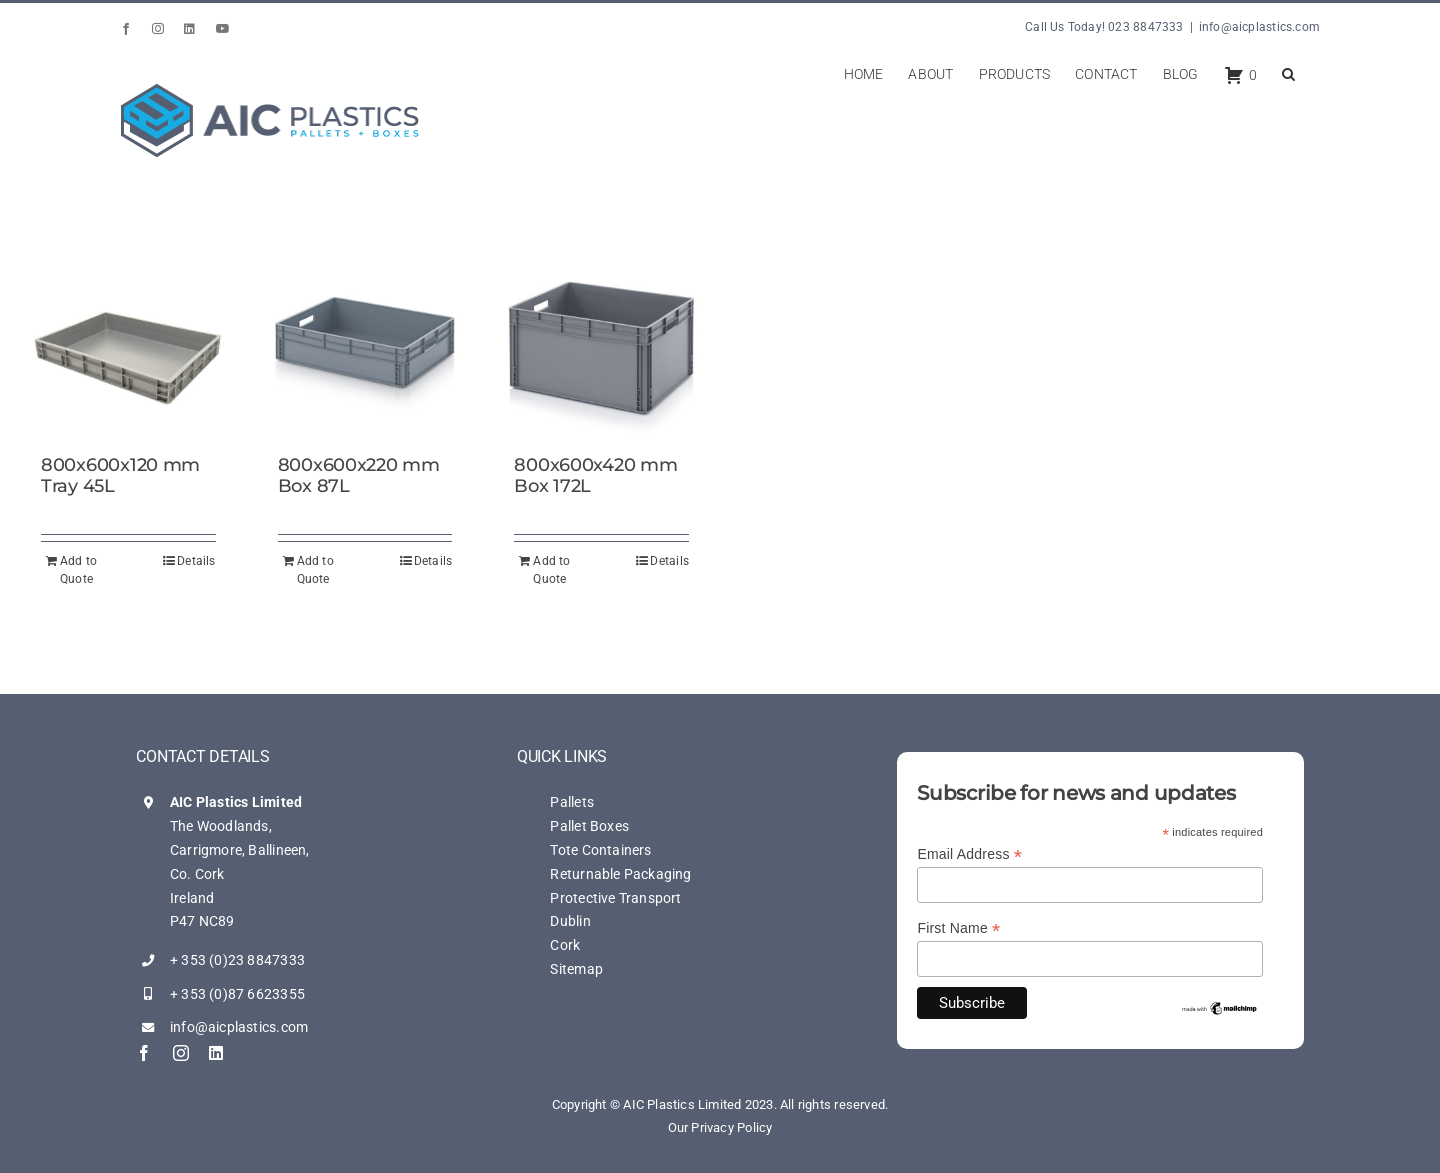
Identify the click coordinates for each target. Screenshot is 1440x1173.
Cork (565, 945)
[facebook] (144, 1053)
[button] (1288, 72)
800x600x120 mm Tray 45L (120, 476)
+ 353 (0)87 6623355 (237, 994)
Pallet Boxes (589, 826)
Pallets (571, 802)
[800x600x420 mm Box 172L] (601, 347)
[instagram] (181, 1053)
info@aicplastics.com (1259, 27)
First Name (958, 928)
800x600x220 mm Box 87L (359, 476)
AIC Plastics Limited (236, 802)
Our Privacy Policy (720, 1127)
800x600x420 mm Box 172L (595, 476)
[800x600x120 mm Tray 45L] (128, 347)
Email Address (969, 854)
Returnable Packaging (620, 874)
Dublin (570, 921)
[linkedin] (216, 1053)
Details (196, 561)
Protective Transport (615, 898)
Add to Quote (78, 570)
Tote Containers (600, 850)
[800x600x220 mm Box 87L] (365, 347)
